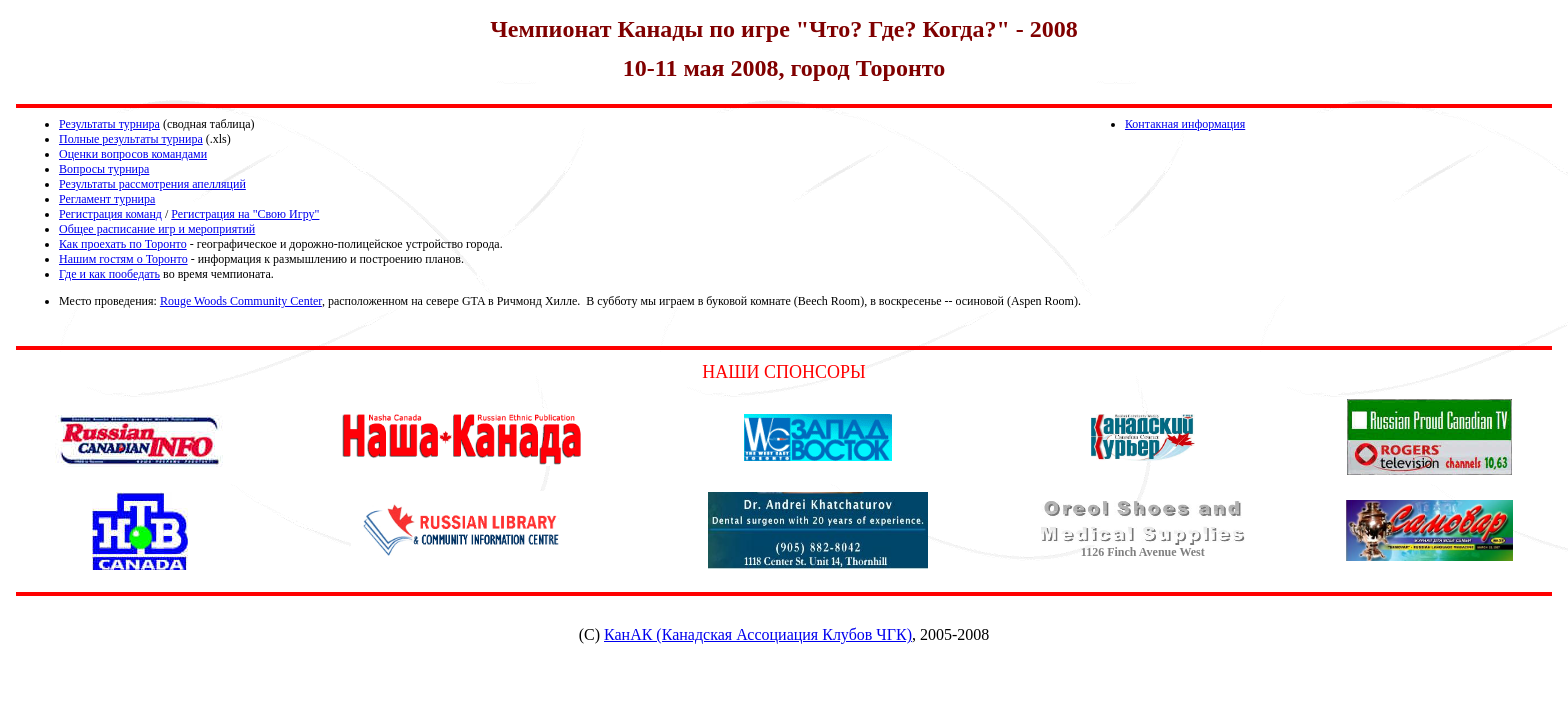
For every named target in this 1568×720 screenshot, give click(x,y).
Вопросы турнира (104, 169)
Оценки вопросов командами (133, 154)
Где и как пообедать (109, 274)
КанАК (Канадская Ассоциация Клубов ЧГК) (758, 634)
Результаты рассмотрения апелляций (152, 184)
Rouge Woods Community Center (241, 301)
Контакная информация (1185, 124)
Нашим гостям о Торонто (123, 259)
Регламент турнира (107, 199)
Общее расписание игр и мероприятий (157, 229)
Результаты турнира (109, 124)
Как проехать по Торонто (123, 244)
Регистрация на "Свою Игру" (245, 214)
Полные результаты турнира (131, 139)
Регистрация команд (110, 214)
